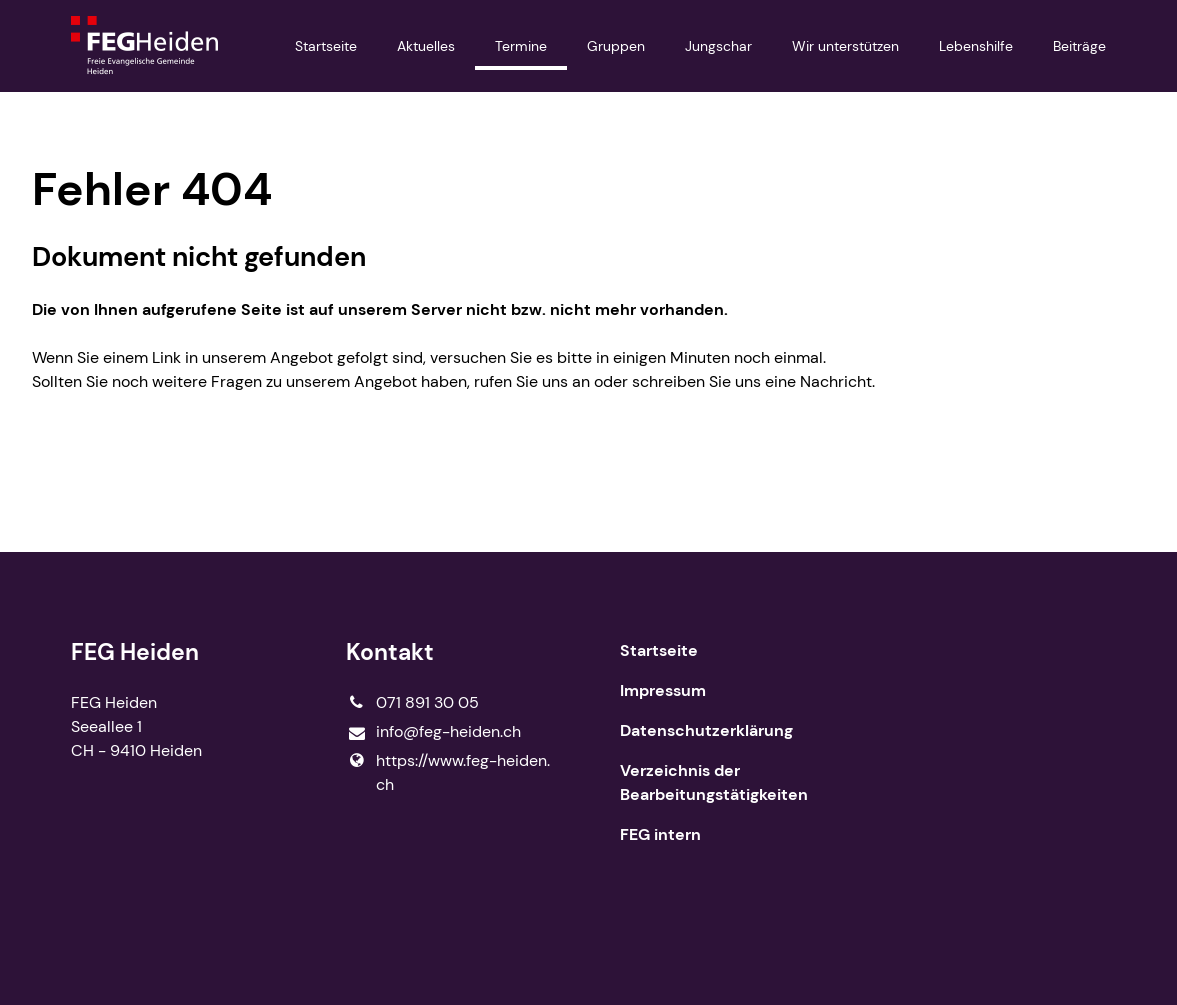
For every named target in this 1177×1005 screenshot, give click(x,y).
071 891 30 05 (412, 703)
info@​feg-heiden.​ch (433, 732)
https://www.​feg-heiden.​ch (448, 773)
